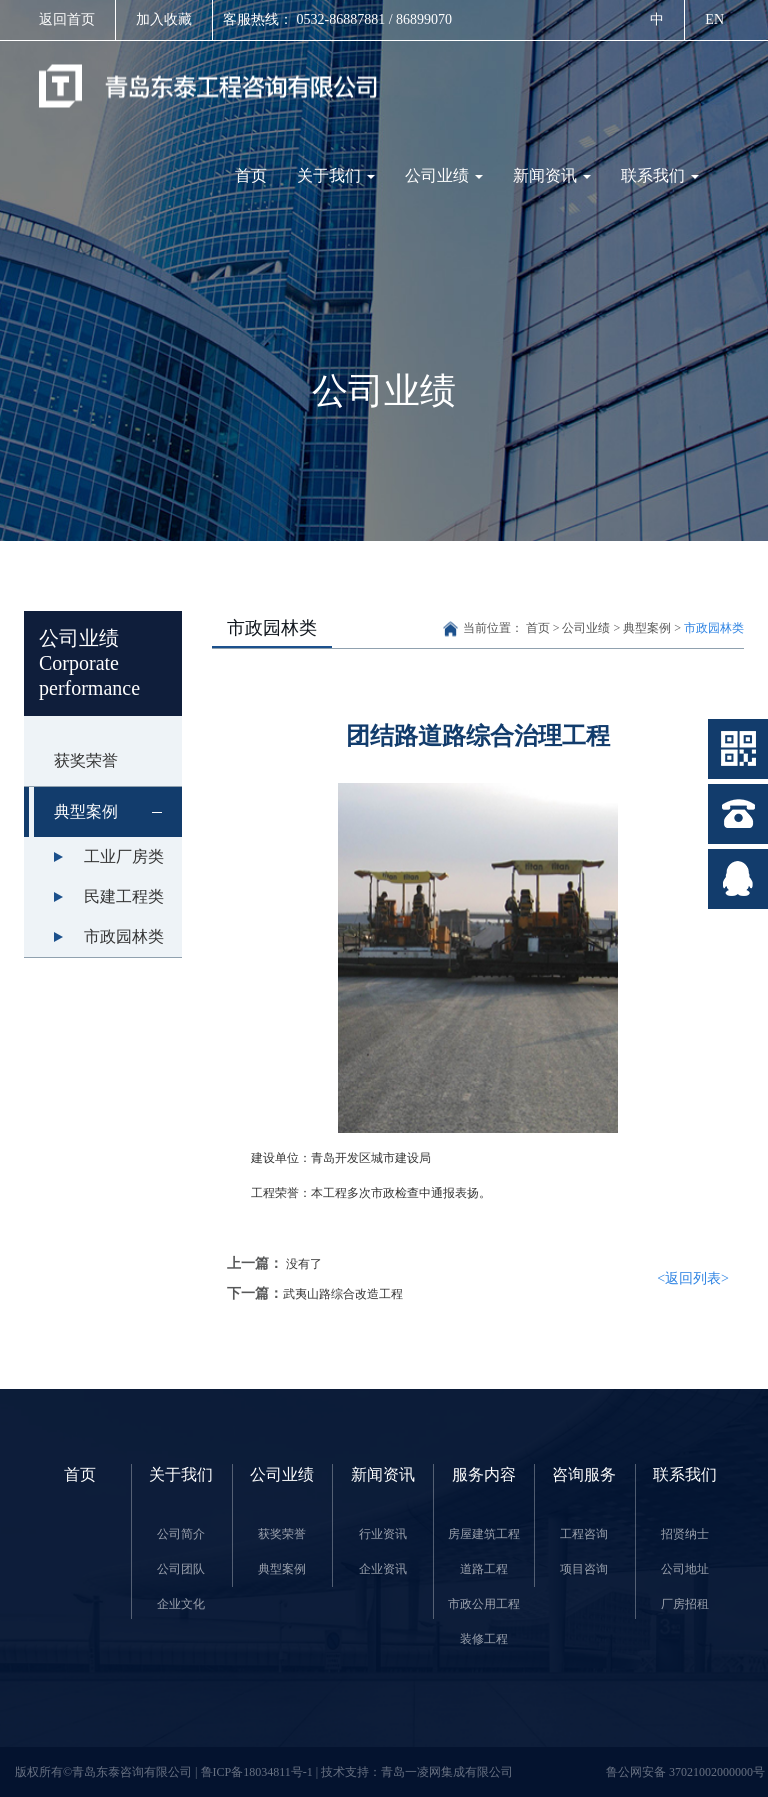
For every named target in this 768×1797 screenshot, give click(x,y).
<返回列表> (693, 1278)
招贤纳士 (685, 1534)
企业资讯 (383, 1569)
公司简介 (181, 1534)
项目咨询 (584, 1569)
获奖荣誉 (86, 760)
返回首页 (67, 19)
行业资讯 (383, 1534)
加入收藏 (164, 19)
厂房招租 (685, 1604)
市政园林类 (124, 936)
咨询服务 (584, 1474)
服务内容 (484, 1474)
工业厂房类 (124, 856)
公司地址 (685, 1569)
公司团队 (181, 1569)
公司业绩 (444, 175)
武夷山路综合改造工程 (343, 1294)
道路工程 (484, 1569)
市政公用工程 (484, 1604)
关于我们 (336, 175)
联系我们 (660, 175)
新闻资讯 (552, 175)
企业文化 (181, 1604)
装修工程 (484, 1639)
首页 (251, 175)
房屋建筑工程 (484, 1534)
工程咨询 (584, 1534)
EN (714, 19)
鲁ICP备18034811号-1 (258, 1772)
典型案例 (118, 812)
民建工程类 (124, 896)
